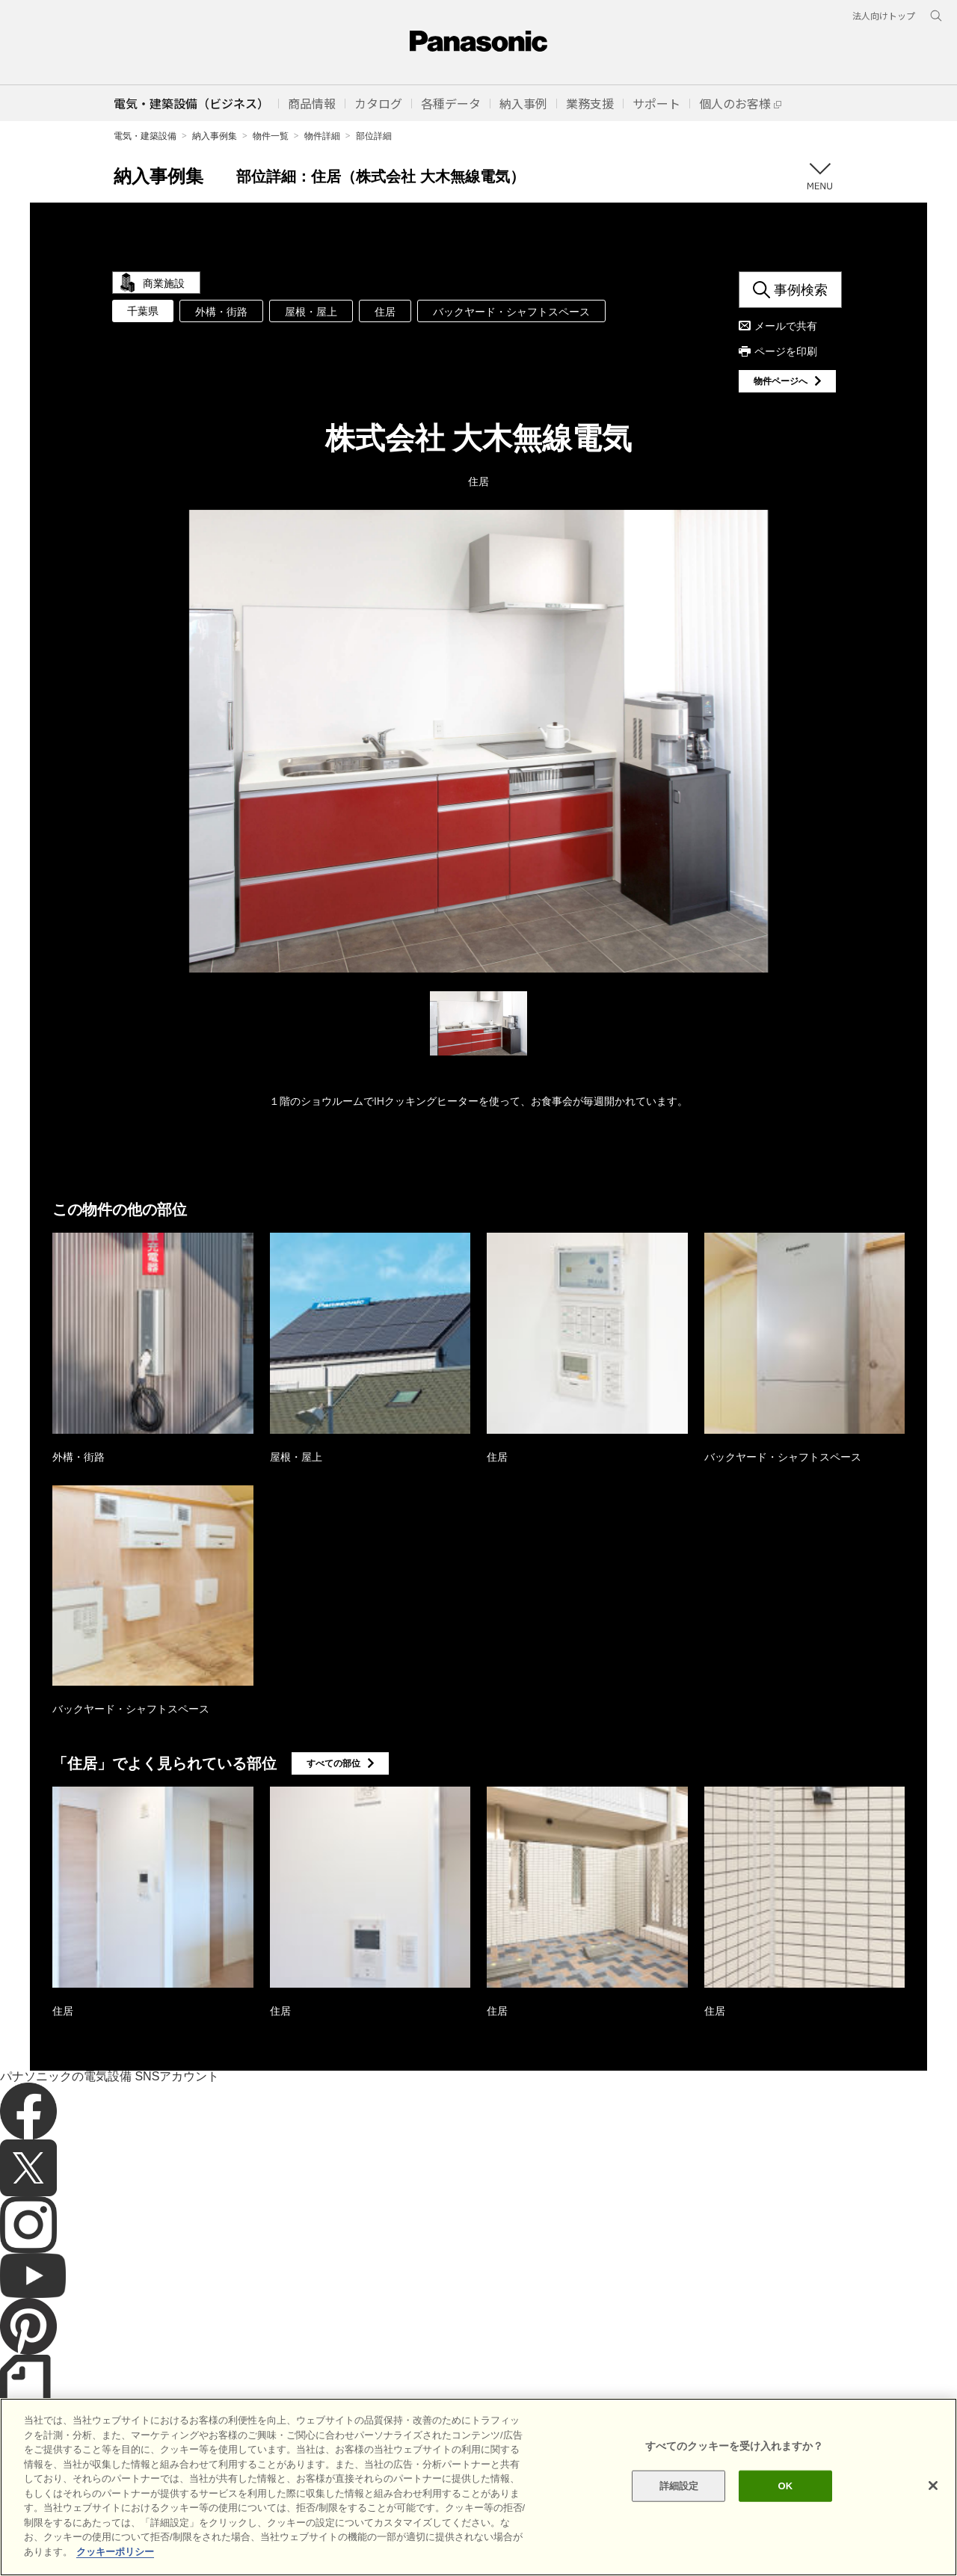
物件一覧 (271, 135)
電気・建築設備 (145, 135)
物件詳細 (322, 135)
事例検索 (801, 289)
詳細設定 (679, 2542)
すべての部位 (333, 1763)
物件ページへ (780, 381)
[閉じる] (933, 2542)
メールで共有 (785, 325)
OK (785, 2542)
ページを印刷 (785, 351)
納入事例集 (214, 135)
